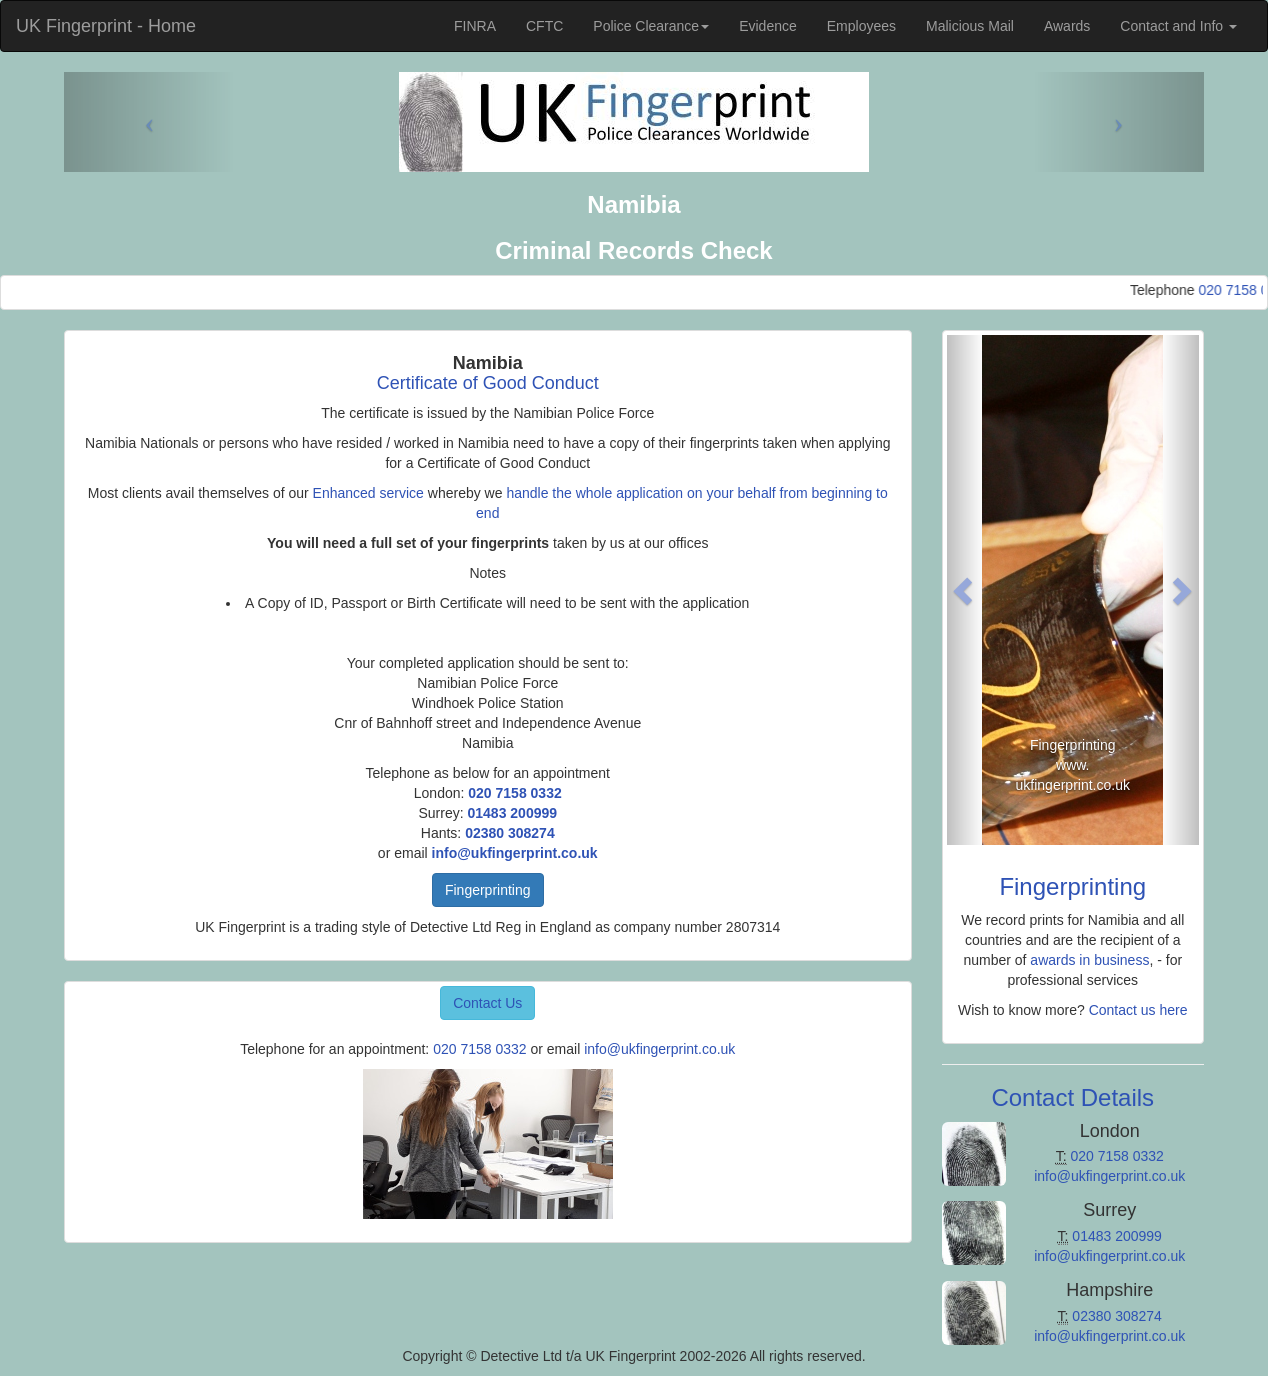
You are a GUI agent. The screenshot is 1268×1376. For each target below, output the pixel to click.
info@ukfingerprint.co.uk (515, 853)
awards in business (1089, 960)
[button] (966, 590)
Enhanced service (368, 493)
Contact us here (1138, 1010)
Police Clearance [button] (651, 26)
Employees (861, 26)
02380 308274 (510, 833)
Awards (1067, 26)
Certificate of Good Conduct (488, 383)
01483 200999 (512, 813)
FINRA (475, 26)
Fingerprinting (488, 890)
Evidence (768, 26)
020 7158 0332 (514, 793)
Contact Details (1072, 1097)
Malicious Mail (970, 26)
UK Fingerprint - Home (106, 26)
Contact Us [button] (487, 1003)
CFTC (544, 26)
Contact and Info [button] (1178, 26)
